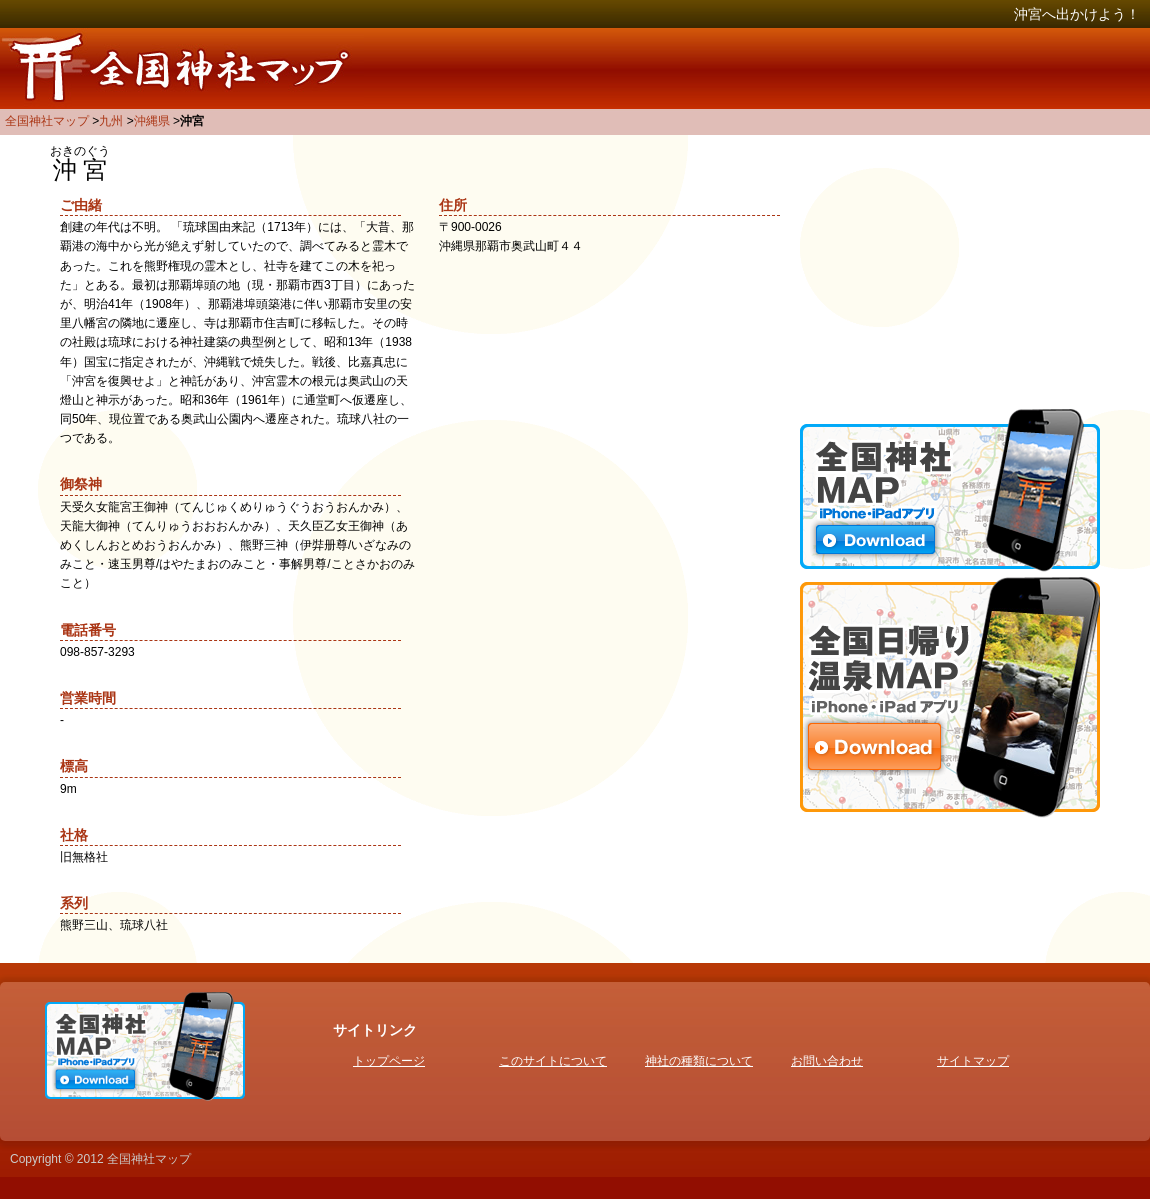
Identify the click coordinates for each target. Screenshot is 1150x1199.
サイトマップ (973, 1061)
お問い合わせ (827, 1061)
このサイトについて (553, 1061)
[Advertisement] (950, 270)
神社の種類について (699, 1061)
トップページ (389, 1061)
